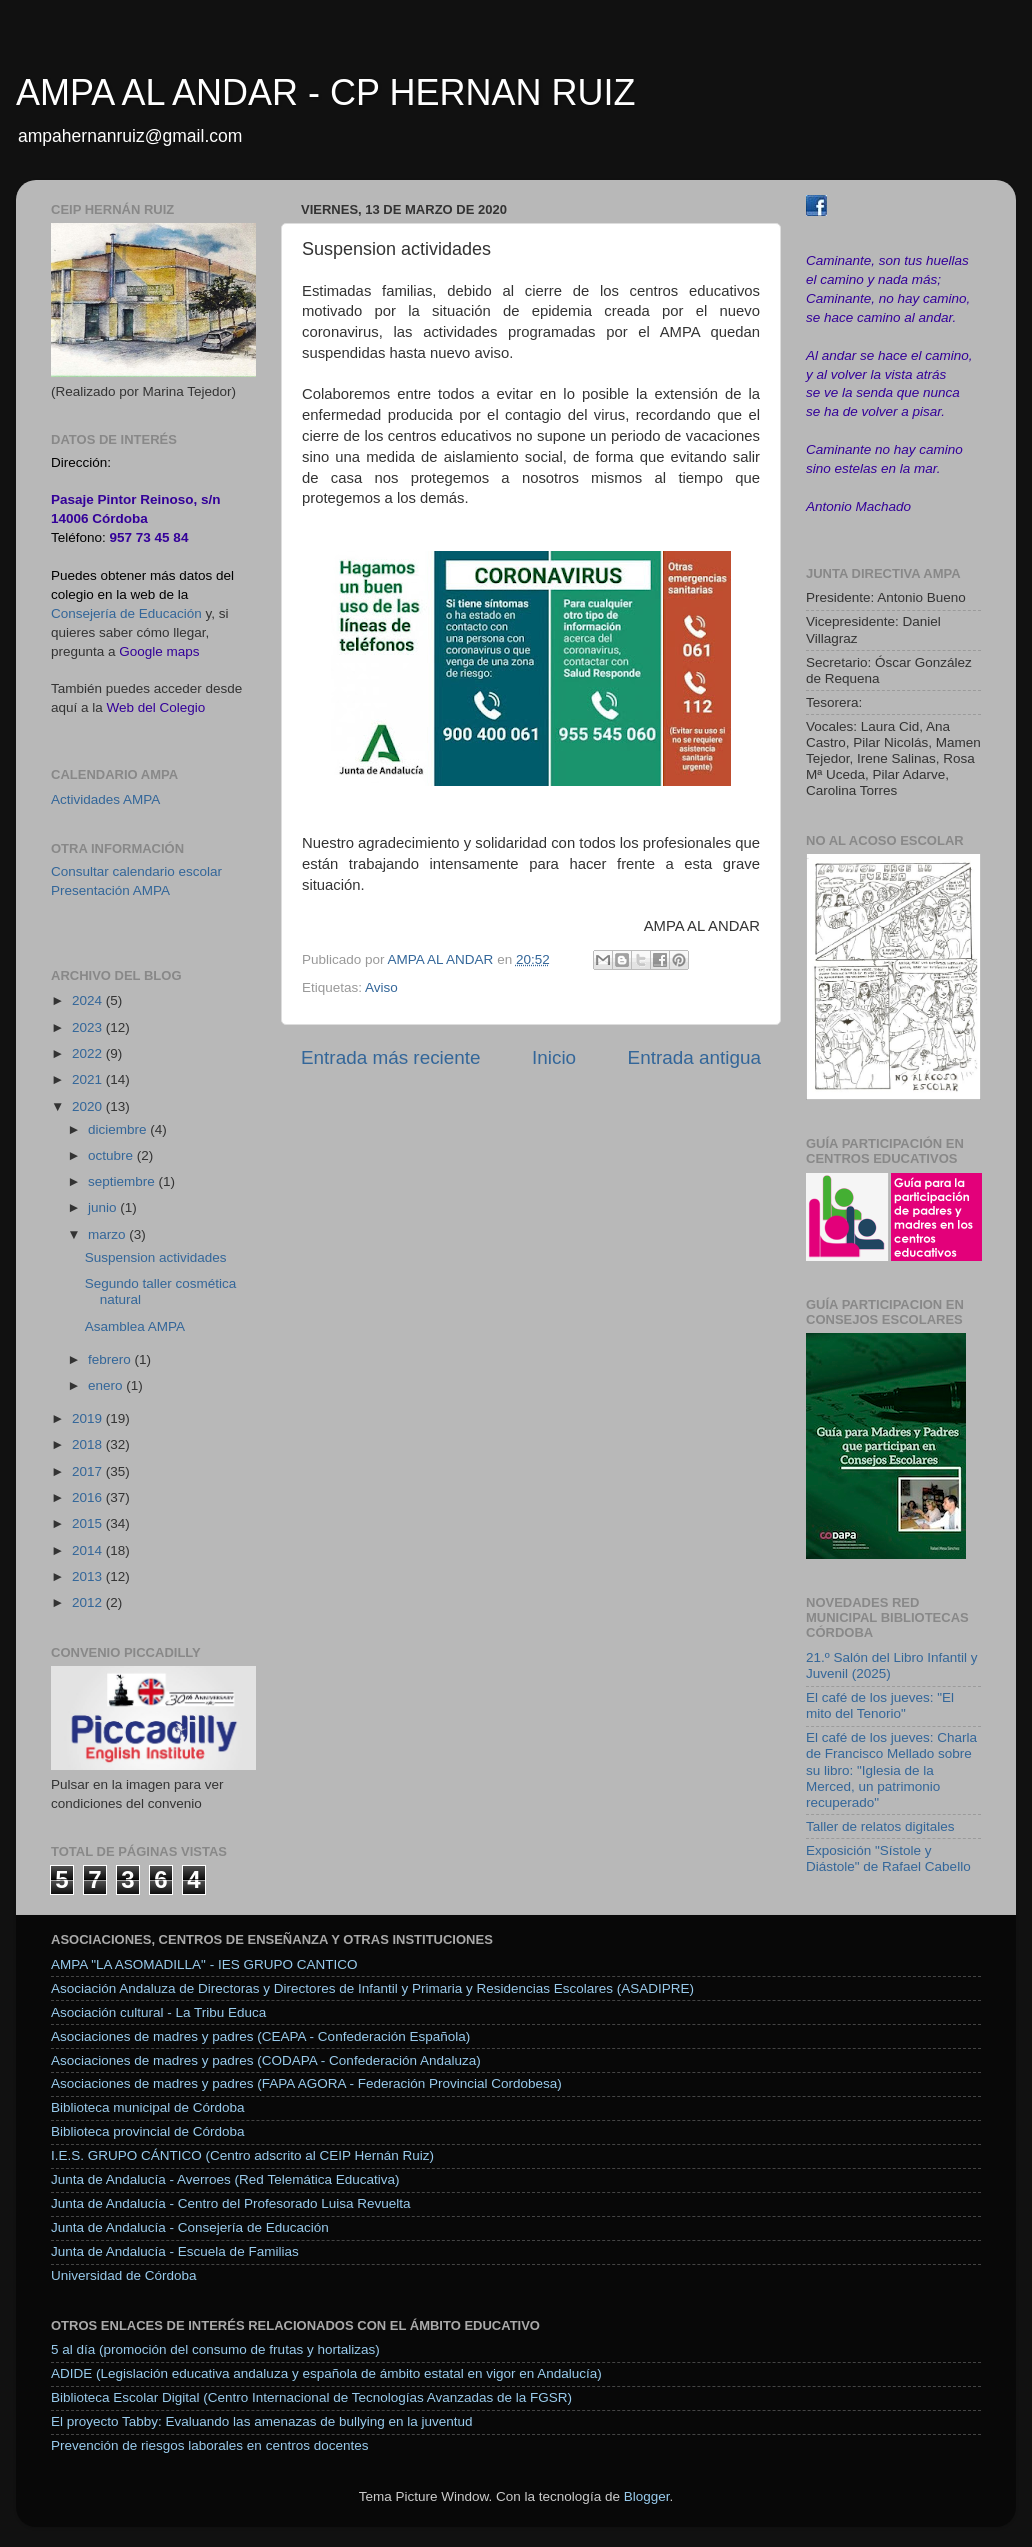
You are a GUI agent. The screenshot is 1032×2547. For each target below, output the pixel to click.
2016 (89, 1497)
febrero (111, 1359)
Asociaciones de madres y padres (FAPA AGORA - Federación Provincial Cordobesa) (306, 2083)
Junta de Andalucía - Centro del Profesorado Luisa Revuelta (230, 2203)
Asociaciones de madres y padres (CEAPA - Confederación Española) (260, 2036)
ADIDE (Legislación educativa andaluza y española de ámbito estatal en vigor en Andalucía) (326, 2373)
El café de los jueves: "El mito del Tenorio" (880, 1705)
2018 (89, 1444)
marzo (108, 1234)
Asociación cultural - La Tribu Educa (158, 2012)
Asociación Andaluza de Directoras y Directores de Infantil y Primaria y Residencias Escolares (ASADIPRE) (372, 1988)
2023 (89, 1027)
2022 (89, 1053)
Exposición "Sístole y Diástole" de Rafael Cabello (888, 1858)
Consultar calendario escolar (136, 871)
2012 (89, 1602)
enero (107, 1385)
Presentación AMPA (110, 890)
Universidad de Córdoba (124, 2275)
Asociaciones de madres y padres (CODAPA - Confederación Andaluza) (266, 2060)
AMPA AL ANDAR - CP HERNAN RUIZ (325, 92)
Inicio (554, 1057)
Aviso (381, 987)
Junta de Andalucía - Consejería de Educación (190, 2227)
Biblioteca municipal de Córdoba (148, 2107)
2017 (89, 1471)
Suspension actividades (156, 1257)
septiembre (123, 1181)
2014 (89, 1550)
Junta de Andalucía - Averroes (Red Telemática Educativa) (225, 2179)
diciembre (119, 1129)
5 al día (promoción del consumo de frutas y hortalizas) (215, 2349)
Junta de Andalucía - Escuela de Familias (175, 2251)
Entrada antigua (694, 1057)
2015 (89, 1523)
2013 (89, 1576)
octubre (112, 1155)
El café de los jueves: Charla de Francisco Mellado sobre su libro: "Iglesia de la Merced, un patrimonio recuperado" (891, 1770)
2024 (89, 1000)
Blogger (647, 2496)
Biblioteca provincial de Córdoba (148, 2131)
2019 (89, 1418)
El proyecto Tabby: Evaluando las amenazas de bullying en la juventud (262, 2421)
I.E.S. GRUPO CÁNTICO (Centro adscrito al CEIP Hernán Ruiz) (242, 2155)
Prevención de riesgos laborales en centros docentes (209, 2445)
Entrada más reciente (391, 1057)
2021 (89, 1079)
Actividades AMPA (105, 799)
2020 (89, 1106)
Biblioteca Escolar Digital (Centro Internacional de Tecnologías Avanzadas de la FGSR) (311, 2397)
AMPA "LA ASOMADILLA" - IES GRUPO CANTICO (204, 1964)
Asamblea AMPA (135, 1326)
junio (104, 1207)
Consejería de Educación (126, 613)
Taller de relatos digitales (880, 1826)
